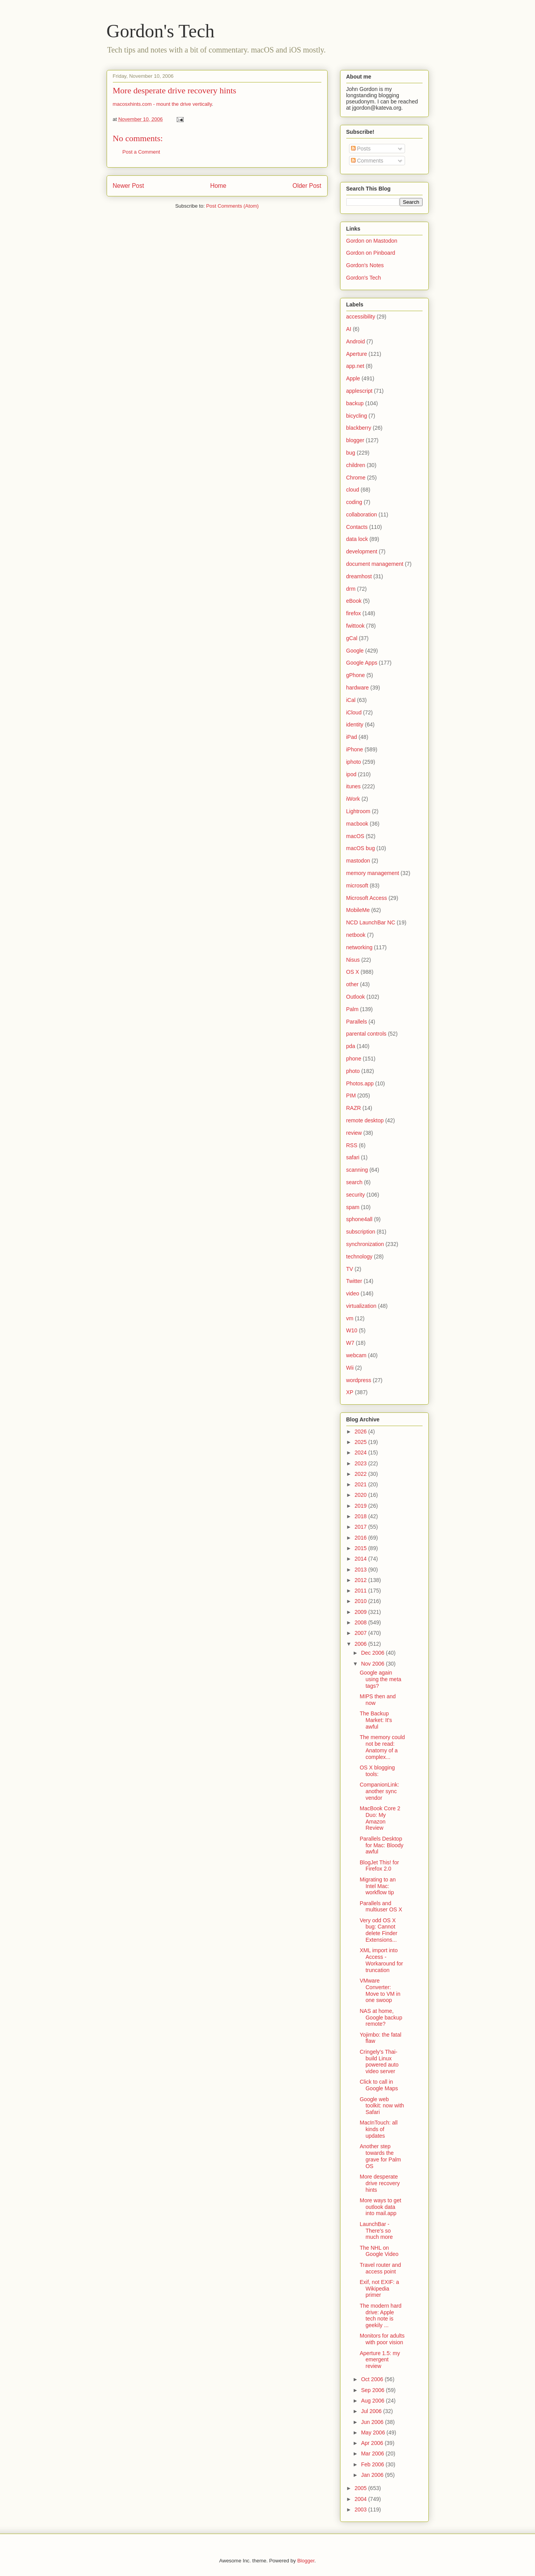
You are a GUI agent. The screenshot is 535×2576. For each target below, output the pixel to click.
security (355, 1195)
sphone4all (359, 1219)
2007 (361, 1633)
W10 (352, 1330)
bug (350, 453)
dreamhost (359, 576)
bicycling (356, 416)
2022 (361, 1474)
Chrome (356, 477)
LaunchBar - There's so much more (376, 2230)
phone (353, 1058)
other (352, 984)
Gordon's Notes (365, 265)
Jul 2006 (372, 2411)
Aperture (356, 354)
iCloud (354, 712)
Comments (367, 161)
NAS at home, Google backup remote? (381, 2017)
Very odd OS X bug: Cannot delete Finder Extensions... (378, 1930)
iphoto (353, 762)
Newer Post (128, 185)
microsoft (357, 885)
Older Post (307, 185)
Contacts (357, 527)
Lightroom (358, 811)
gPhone (355, 675)
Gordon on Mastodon (372, 241)
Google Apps (361, 663)
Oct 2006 (373, 2379)
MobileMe (358, 910)
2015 (361, 1548)
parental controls (366, 1034)
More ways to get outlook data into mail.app (380, 2207)
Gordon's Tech (161, 31)
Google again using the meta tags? (380, 1679)
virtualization (361, 1306)
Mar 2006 (373, 2453)
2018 (361, 1516)
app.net (355, 366)
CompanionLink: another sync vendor (379, 1791)
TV (349, 1269)
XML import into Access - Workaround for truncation (381, 1960)
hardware (357, 687)
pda (350, 1046)
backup (355, 403)
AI (348, 329)
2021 (361, 1484)
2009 (361, 1612)
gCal (352, 638)
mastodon (358, 861)
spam (353, 1207)
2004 (361, 2499)
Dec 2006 (373, 1653)
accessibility (360, 316)
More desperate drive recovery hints (175, 90)
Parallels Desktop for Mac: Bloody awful (381, 1845)
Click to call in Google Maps (379, 2085)
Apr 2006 (373, 2443)
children (355, 465)
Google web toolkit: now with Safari (382, 2106)
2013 (361, 1569)
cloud (352, 489)
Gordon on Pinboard (370, 253)
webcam (356, 1355)
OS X (352, 972)
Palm (352, 1009)
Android (355, 341)
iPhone (354, 749)
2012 (361, 1580)
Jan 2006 (373, 2475)
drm (351, 589)
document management (374, 564)
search (354, 1182)
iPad (351, 737)
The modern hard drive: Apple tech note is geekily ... (380, 2315)
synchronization (365, 1244)
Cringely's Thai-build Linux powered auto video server (379, 2061)
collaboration (361, 514)
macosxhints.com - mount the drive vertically (162, 104)
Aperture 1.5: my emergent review (380, 2360)
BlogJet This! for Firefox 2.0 (379, 1865)
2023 (361, 1463)
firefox (353, 613)
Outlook (355, 997)
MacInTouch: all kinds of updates (378, 2129)
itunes (353, 786)
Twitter (354, 1281)
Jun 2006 (373, 2422)
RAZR (353, 1108)
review (354, 1133)
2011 (361, 1590)
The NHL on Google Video (379, 2251)
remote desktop (365, 1120)
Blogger (305, 2561)
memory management (372, 873)
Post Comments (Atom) (232, 206)
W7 (350, 1343)
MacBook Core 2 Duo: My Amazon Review (380, 1818)
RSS (352, 1145)
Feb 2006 (373, 2464)
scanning (357, 1170)
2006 (361, 1644)
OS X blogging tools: (377, 1770)
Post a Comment (141, 152)
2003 (361, 2509)
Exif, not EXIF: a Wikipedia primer (379, 2288)
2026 (361, 1431)
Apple (353, 378)
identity (354, 724)
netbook (356, 935)
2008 (361, 1622)
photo (353, 1071)
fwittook (355, 626)
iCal (351, 700)
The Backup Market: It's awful (376, 1720)
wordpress (359, 1380)
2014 (361, 1559)
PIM (351, 1095)
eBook (354, 601)
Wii (350, 1368)
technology (359, 1256)
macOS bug (360, 848)
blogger (355, 440)
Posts (361, 148)
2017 (361, 1527)
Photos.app (360, 1083)
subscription (360, 1231)
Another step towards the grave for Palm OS (380, 2156)
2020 (361, 1495)
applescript (359, 391)
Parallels (356, 1021)
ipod (351, 774)
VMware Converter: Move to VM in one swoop (380, 1990)
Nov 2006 (373, 1664)
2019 (361, 1506)
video (352, 1293)
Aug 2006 (373, 2401)
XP (350, 1392)
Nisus (353, 960)
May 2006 (373, 2432)
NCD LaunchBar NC (370, 922)
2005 (361, 2488)
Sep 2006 (373, 2390)
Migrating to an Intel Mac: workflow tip (378, 1886)
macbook (357, 824)
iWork (353, 799)
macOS (355, 836)
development (361, 551)
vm (350, 1318)
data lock (357, 539)
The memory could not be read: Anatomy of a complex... (382, 1747)
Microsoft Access (366, 898)
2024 (361, 1452)
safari (353, 1157)
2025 (361, 1442)
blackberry (359, 428)
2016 (361, 1538)
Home (218, 185)
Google (355, 651)
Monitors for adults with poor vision (382, 2339)
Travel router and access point (380, 2268)
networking (359, 947)
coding (354, 502)
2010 (361, 1601)
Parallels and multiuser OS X (381, 1906)
